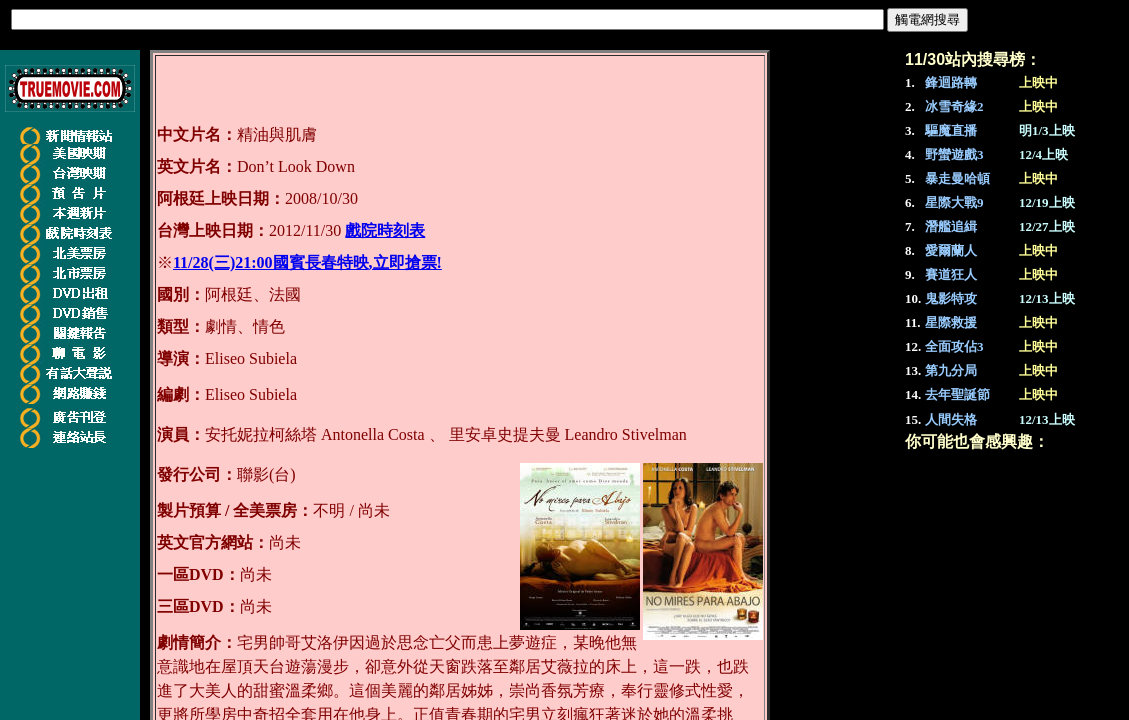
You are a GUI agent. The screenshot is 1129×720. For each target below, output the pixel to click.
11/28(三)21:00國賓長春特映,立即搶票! (307, 262)
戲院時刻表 (385, 230)
